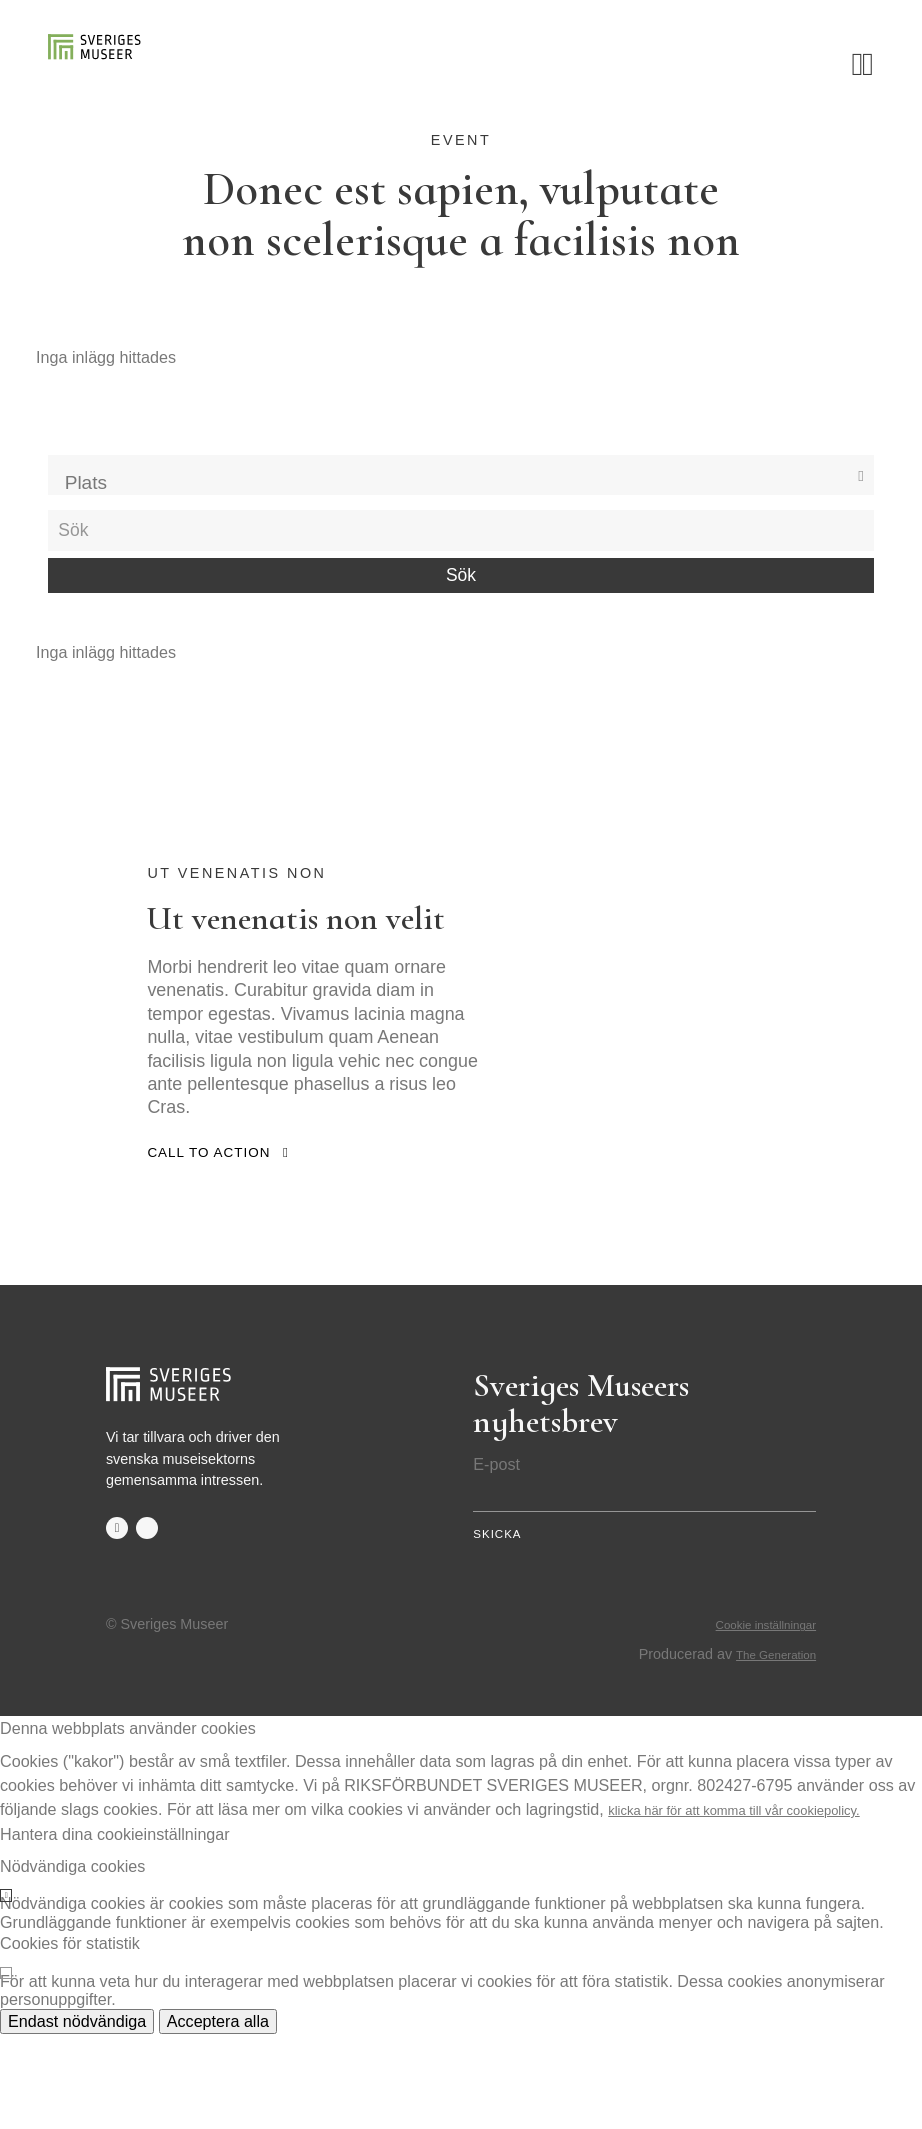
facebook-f (118, 1608)
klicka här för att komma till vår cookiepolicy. (765, 1904)
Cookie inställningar (753, 1720)
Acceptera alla (218, 2116)
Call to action (215, 1230)
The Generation (766, 1749)
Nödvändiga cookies (72, 1961)
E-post (496, 1543)
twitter (151, 1608)
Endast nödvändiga (77, 2116)
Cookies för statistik (70, 2039)
